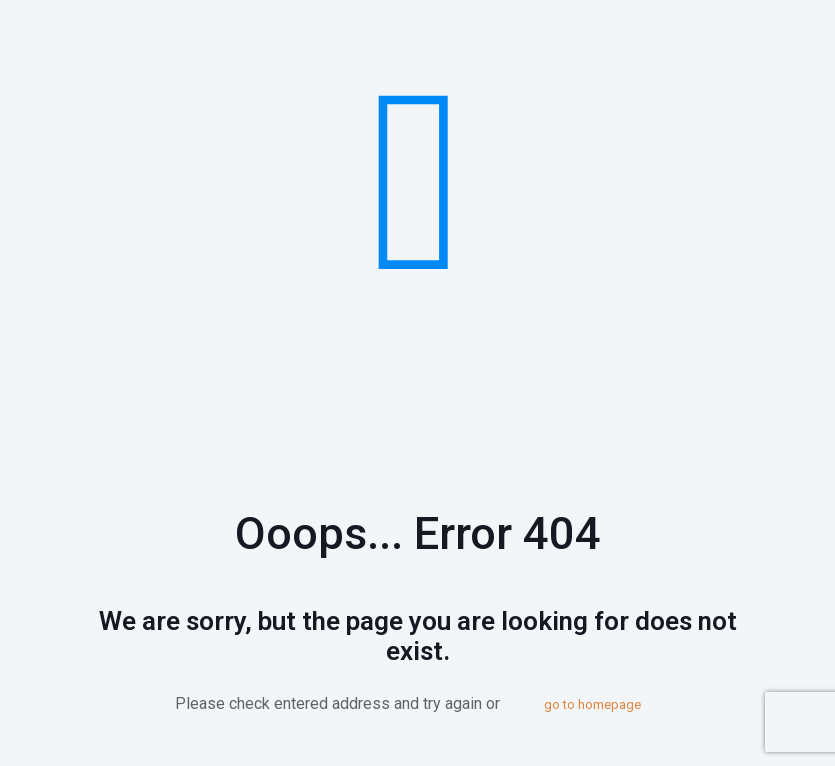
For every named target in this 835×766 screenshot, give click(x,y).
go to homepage (592, 704)
